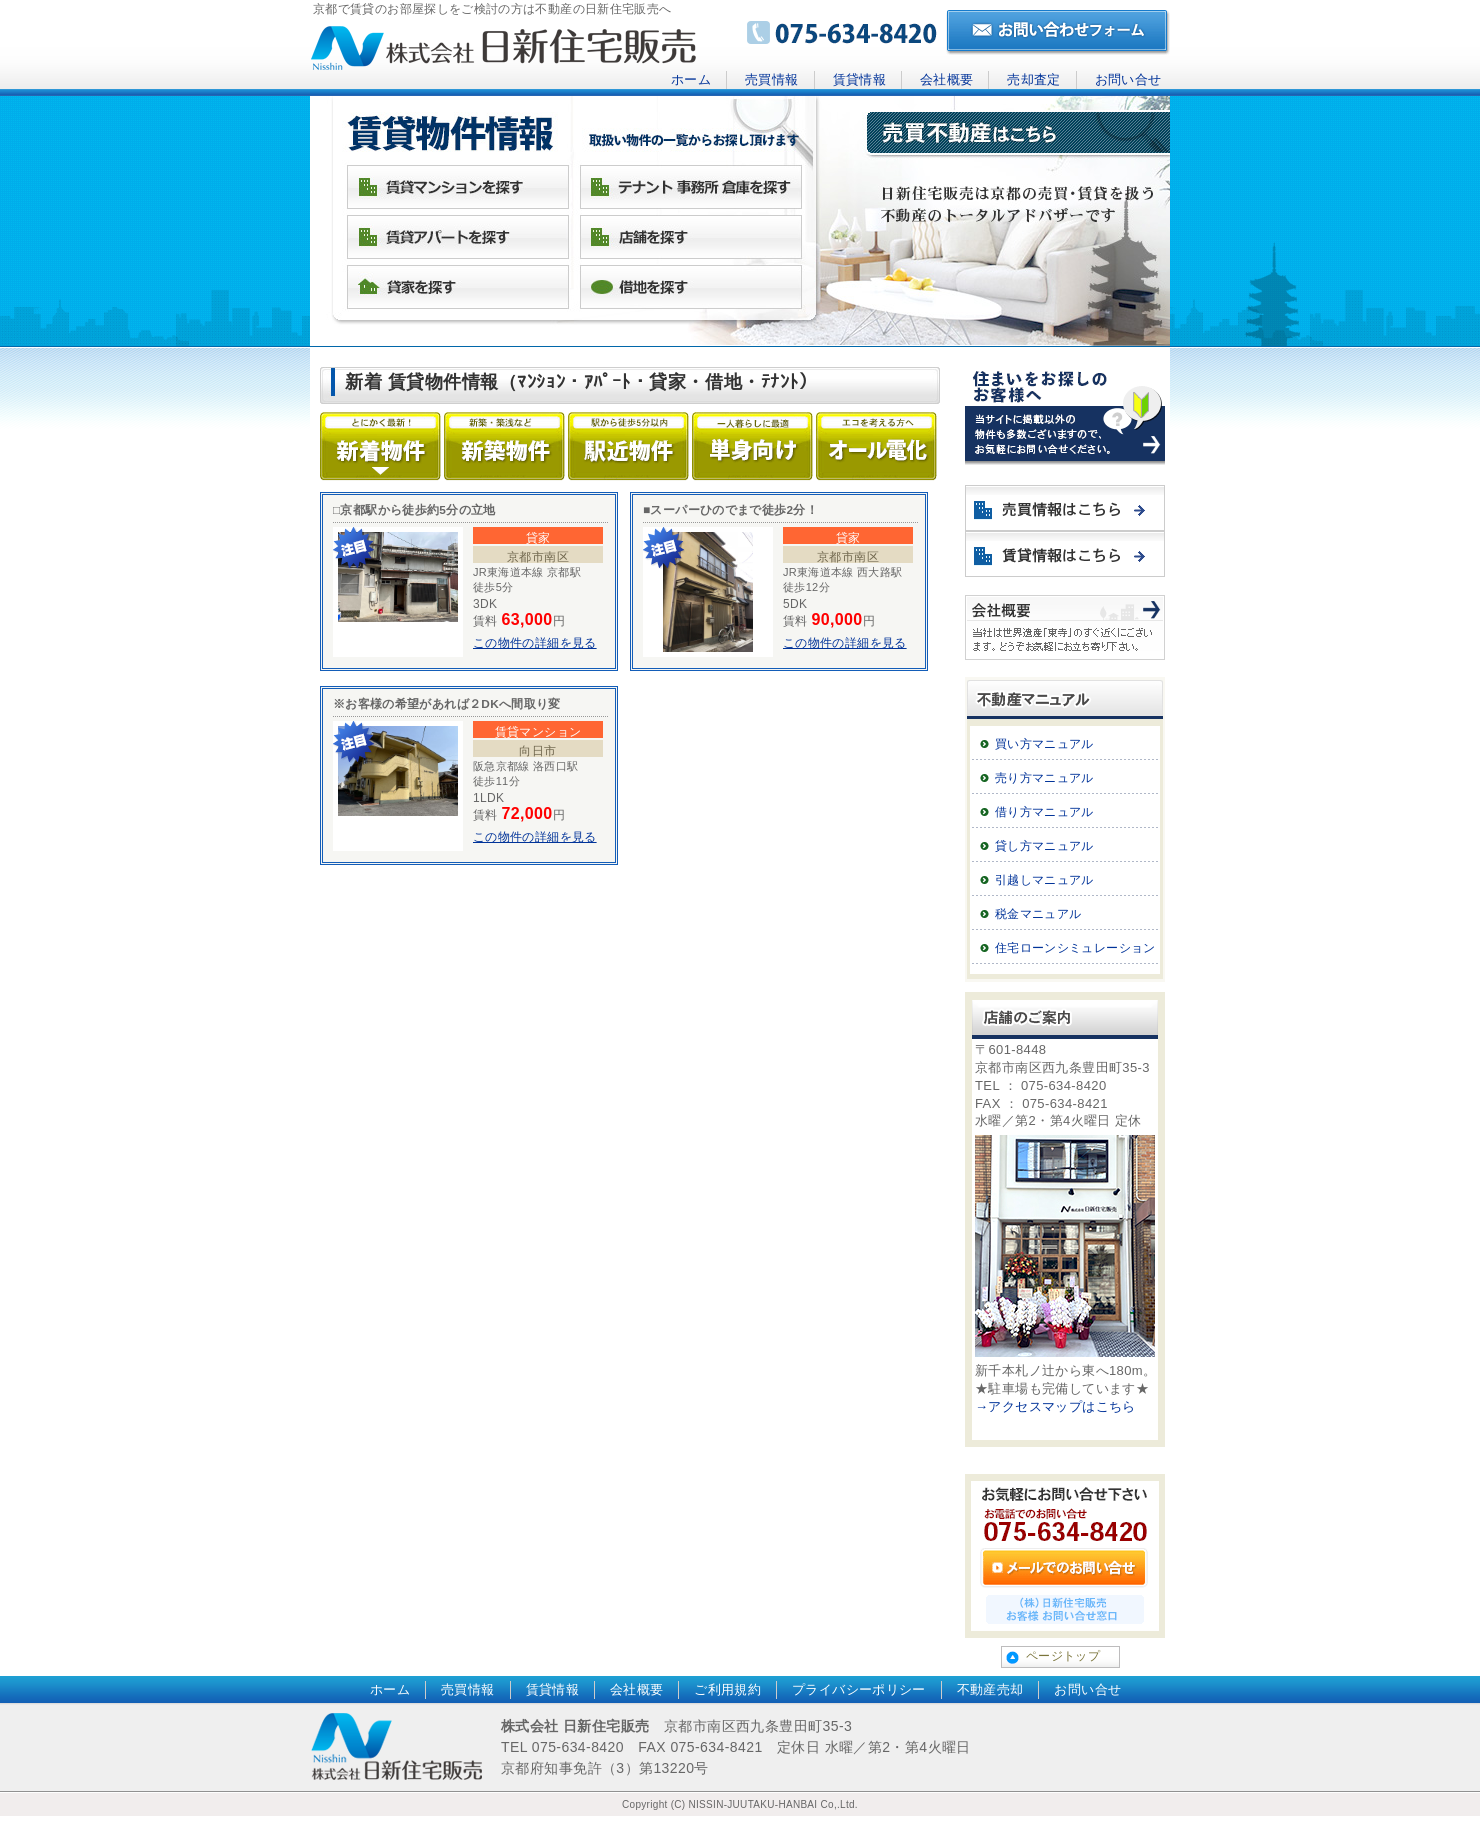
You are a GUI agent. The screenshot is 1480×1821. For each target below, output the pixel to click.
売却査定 (1033, 79)
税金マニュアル (1038, 914)
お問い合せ (1128, 79)
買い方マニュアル (1044, 744)
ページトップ (1063, 1656)
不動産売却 (990, 1689)
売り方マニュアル (1044, 778)
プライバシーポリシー (859, 1689)
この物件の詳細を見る (535, 643)
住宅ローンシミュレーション (1075, 948)
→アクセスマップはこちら (1055, 1406)
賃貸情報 (859, 79)
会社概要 (946, 79)
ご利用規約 (727, 1689)
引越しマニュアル (1044, 880)
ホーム (691, 79)
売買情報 (771, 79)
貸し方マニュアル (1044, 846)
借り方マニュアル (1044, 812)
